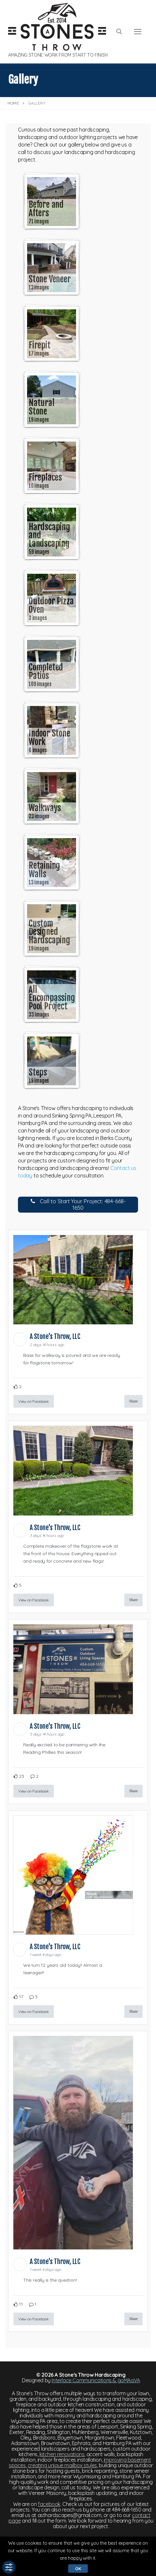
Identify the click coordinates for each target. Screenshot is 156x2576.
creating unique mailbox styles (62, 2465)
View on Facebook (33, 1401)
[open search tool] (119, 32)
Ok (78, 2568)
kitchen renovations (61, 2454)
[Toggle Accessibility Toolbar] (9, 2567)
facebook (49, 2504)
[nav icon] (137, 31)
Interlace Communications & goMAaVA (96, 2380)
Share (133, 1401)
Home (13, 103)
